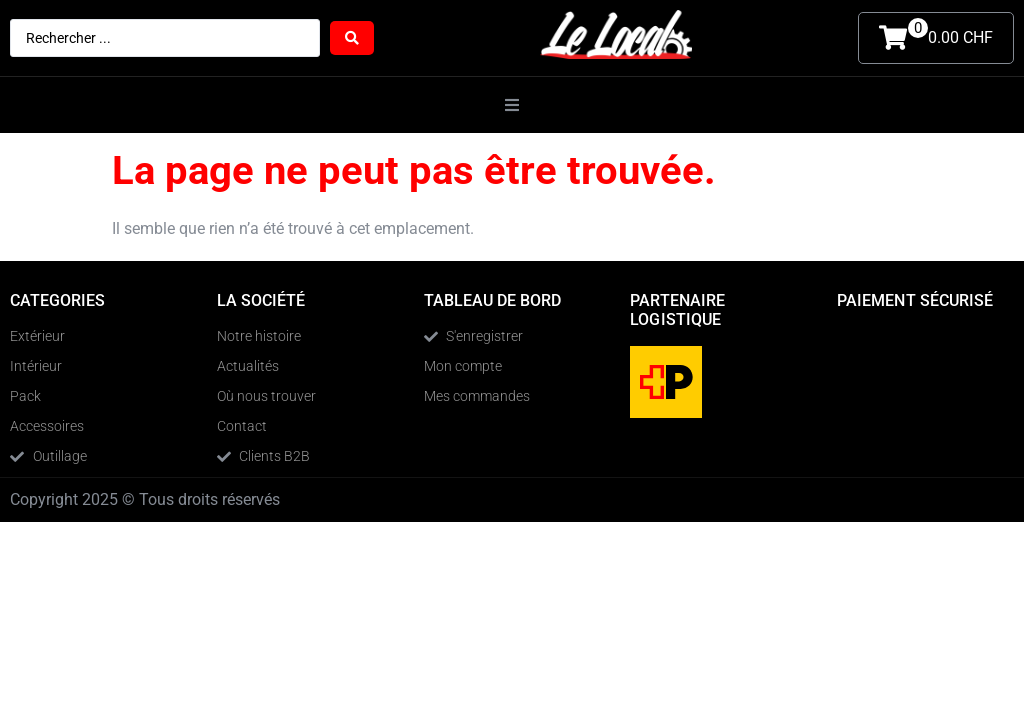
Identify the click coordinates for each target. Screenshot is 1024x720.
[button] (512, 105)
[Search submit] (352, 38)
